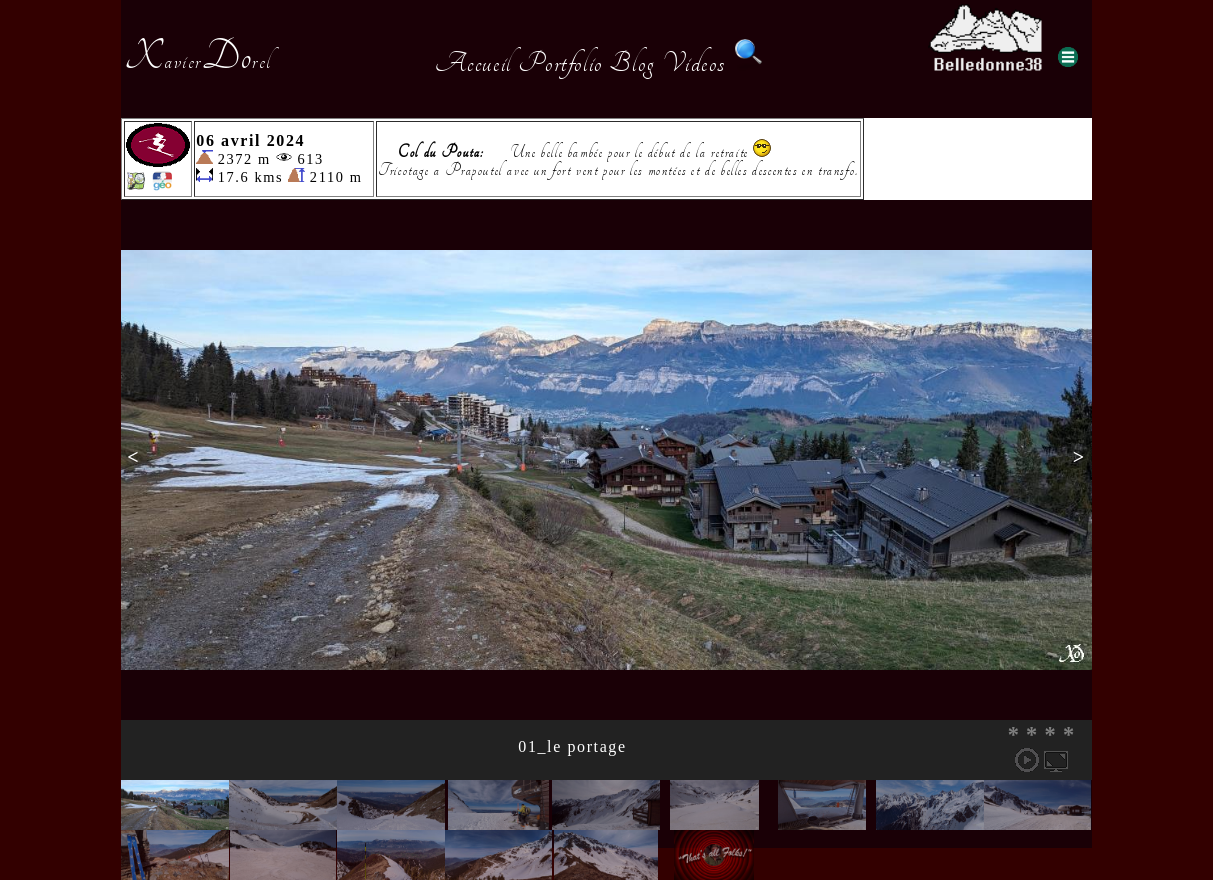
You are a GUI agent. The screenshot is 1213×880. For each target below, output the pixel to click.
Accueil (473, 63)
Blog (632, 63)
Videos (694, 63)
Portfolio (560, 63)
